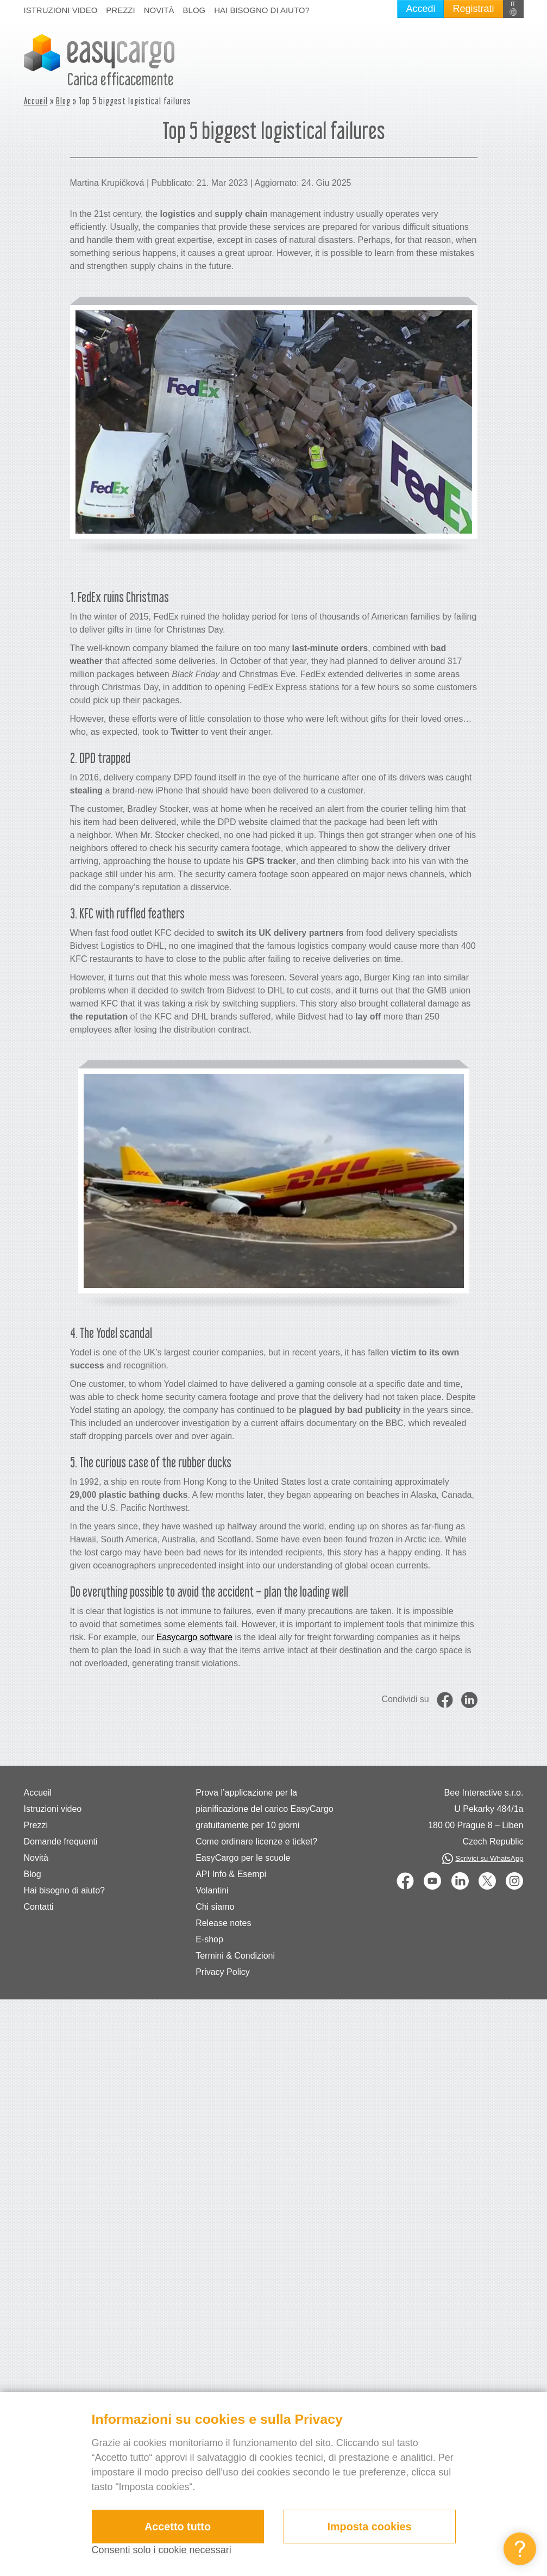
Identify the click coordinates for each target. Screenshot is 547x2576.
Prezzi (120, 10)
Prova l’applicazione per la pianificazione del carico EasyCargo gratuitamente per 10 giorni (264, 1809)
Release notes (223, 1923)
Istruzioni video (61, 10)
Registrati (473, 8)
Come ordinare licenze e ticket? (256, 1841)
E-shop (209, 1939)
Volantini (212, 1890)
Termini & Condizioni (235, 1955)
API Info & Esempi (231, 1874)
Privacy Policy (223, 1972)
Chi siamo (215, 1906)
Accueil (36, 101)
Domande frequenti (61, 1841)
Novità (159, 10)
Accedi (420, 8)
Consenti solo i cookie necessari (161, 2549)
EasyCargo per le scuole (243, 1857)
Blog (194, 10)
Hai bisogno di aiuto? (262, 10)
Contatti (39, 1906)
